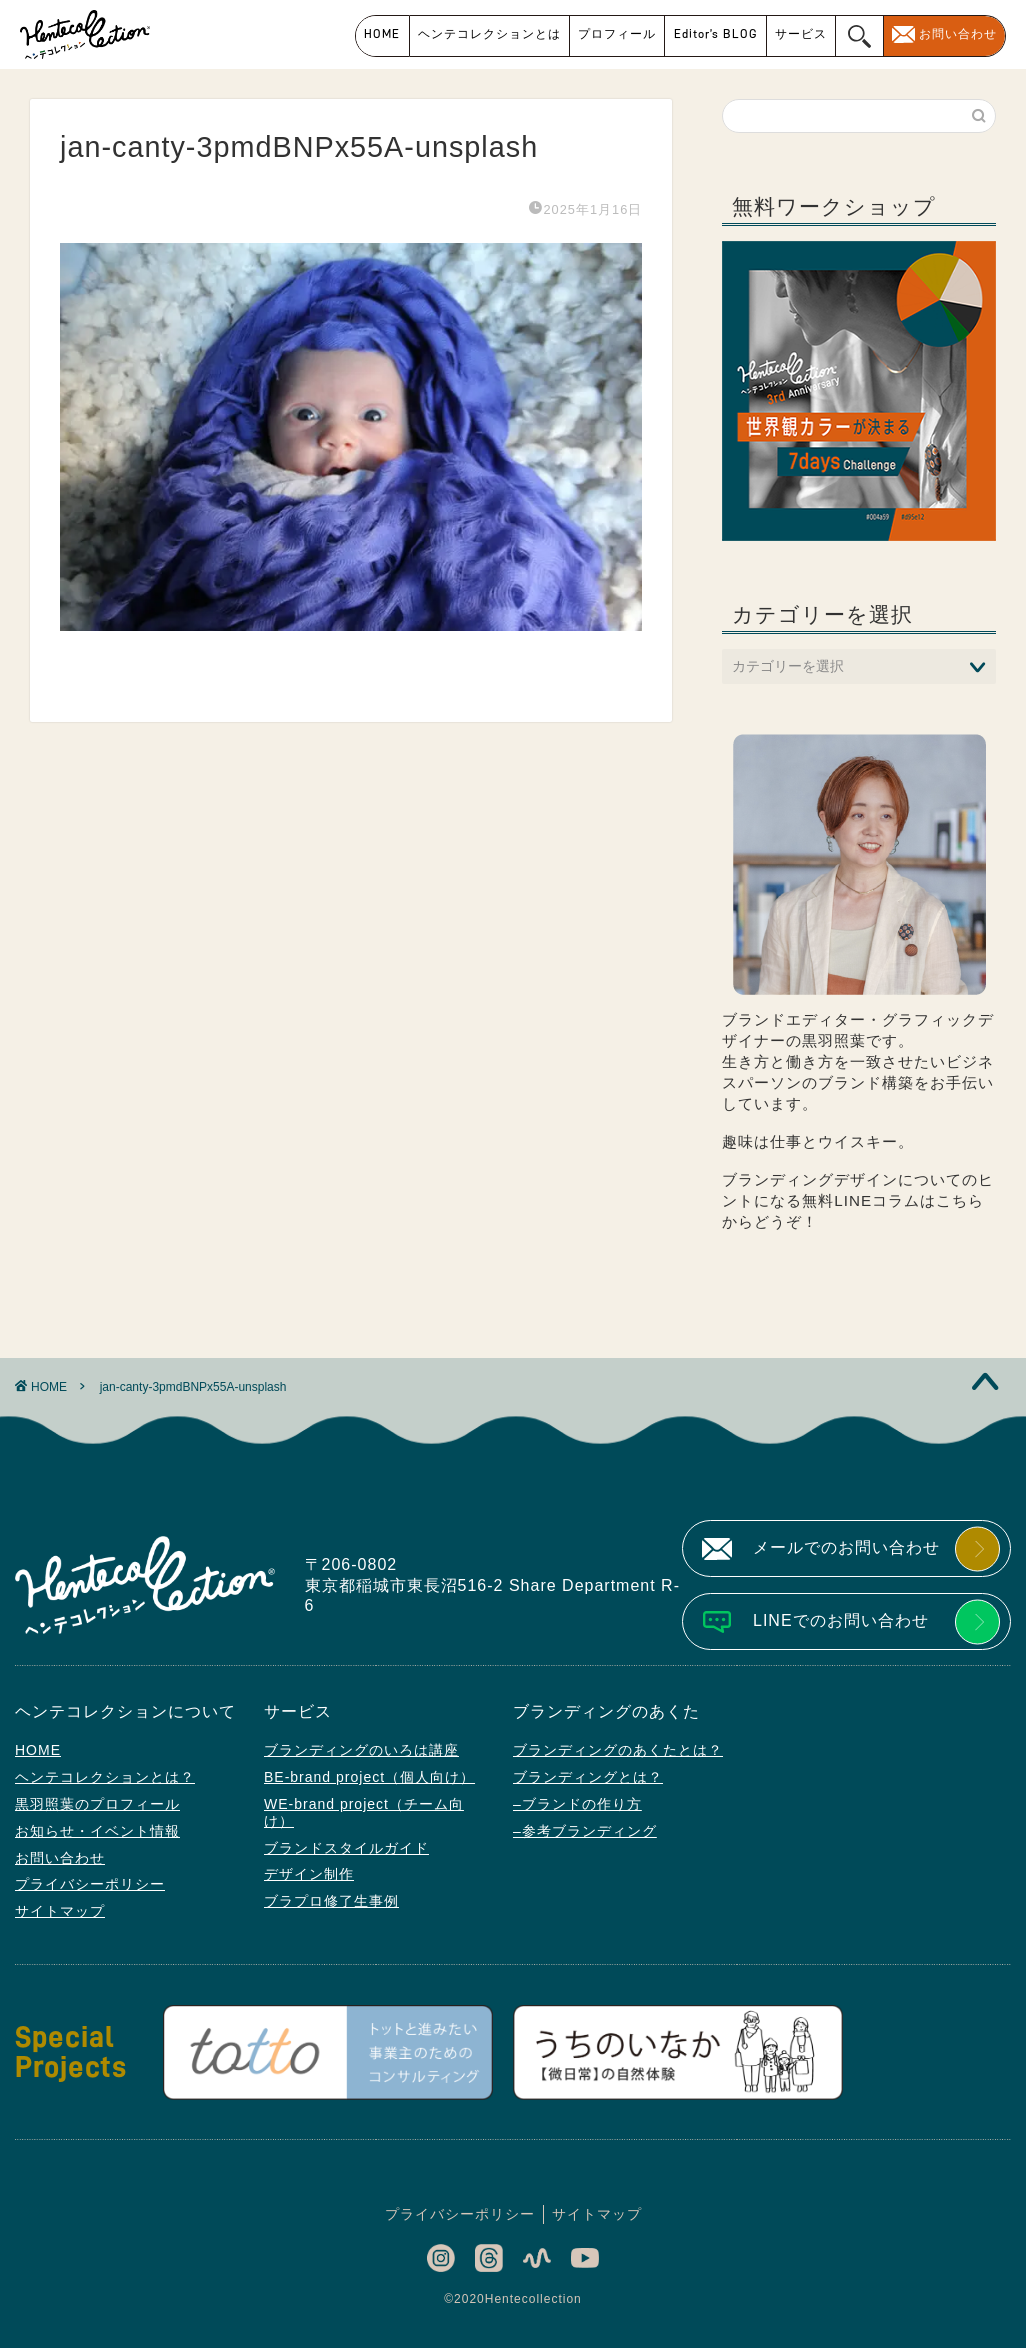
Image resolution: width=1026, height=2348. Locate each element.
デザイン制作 (309, 1874)
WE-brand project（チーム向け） (364, 1812)
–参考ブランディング (585, 1831)
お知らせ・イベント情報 (97, 1831)
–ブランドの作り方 (577, 1804)
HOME (382, 34)
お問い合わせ (958, 34)
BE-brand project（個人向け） (369, 1777)
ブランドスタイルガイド (346, 1848)
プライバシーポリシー (90, 1884)
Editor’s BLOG (716, 34)
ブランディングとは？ (588, 1777)
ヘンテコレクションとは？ (105, 1777)
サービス (801, 34)
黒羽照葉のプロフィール (97, 1804)
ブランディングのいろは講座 (361, 1750)
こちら (960, 1200)
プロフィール (617, 34)
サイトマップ (60, 1911)
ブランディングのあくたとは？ (618, 1750)
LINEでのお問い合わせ (841, 1620)
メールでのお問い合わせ (846, 1547)
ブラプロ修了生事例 (331, 1901)
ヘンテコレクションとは (489, 34)
